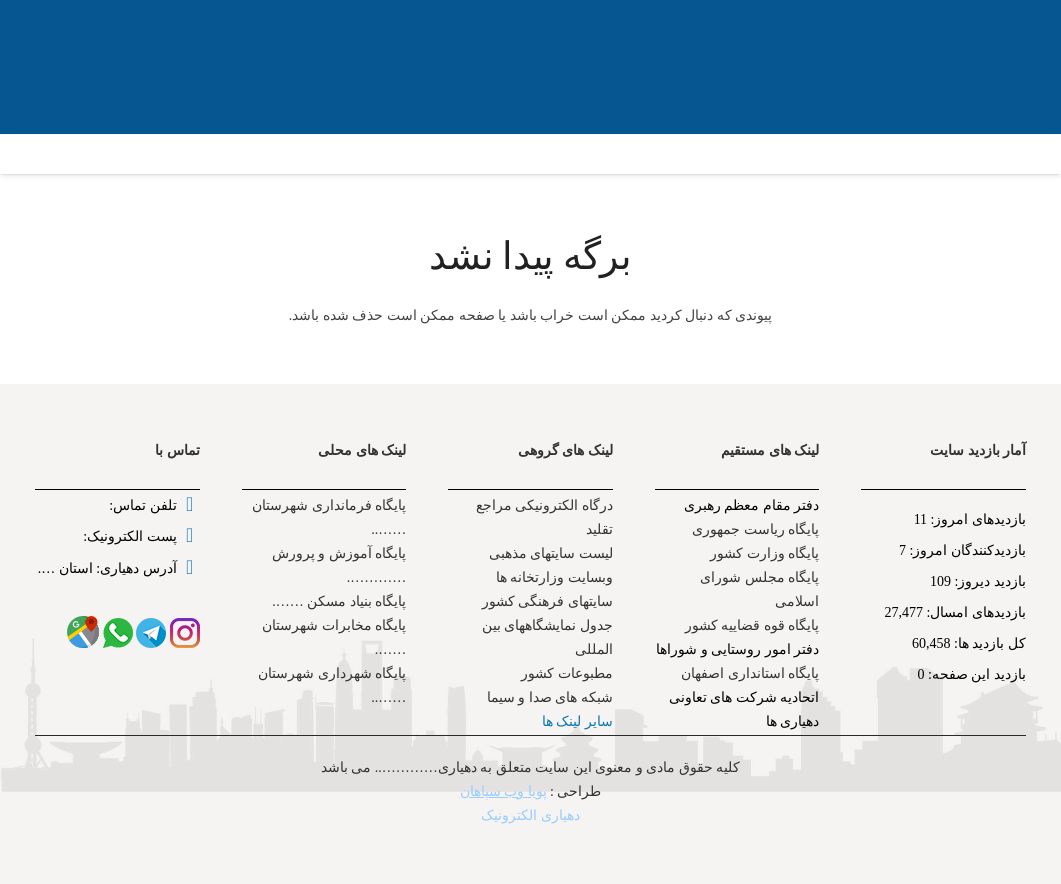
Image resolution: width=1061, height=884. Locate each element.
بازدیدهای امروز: (976, 519)
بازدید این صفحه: (975, 674)
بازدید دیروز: (988, 581)
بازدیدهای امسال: (974, 612)
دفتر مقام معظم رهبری (752, 505)
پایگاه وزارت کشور (764, 553)
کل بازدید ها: (988, 643)
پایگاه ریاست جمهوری (755, 529)
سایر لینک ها (577, 721)
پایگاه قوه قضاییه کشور (752, 625)
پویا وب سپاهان (503, 791)
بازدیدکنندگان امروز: (966, 550)
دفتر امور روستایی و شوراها (737, 649)
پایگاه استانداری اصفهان (750, 673)
